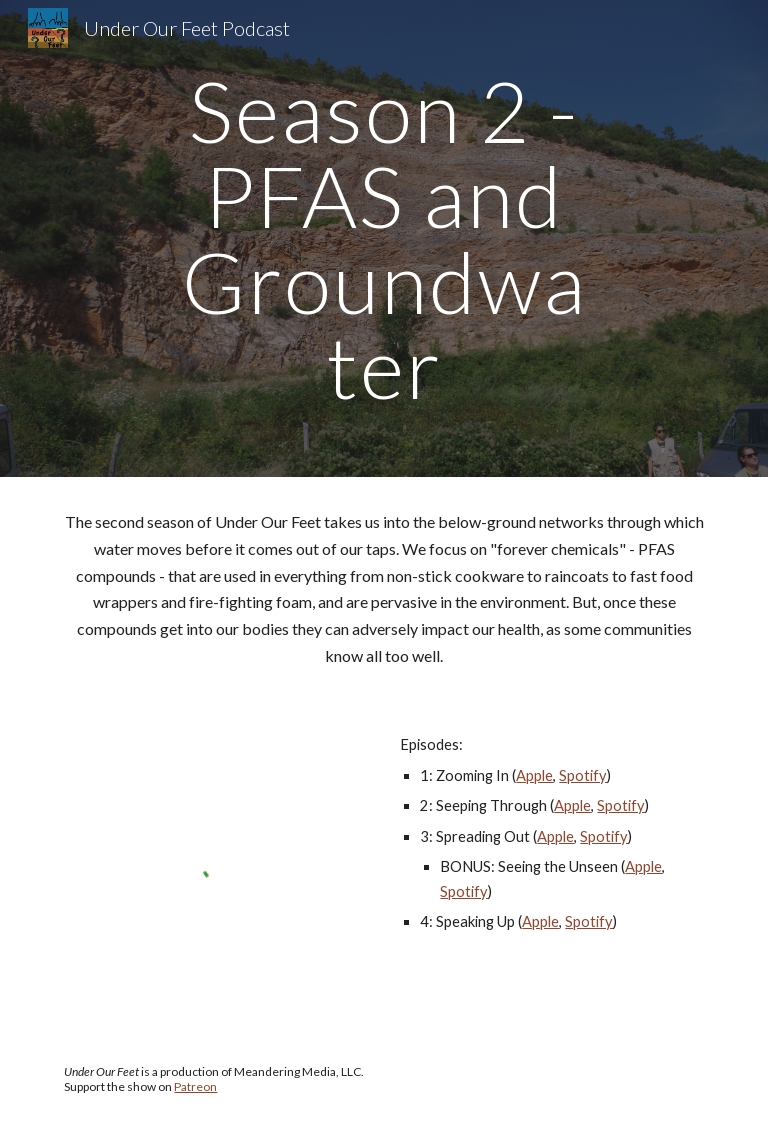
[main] (383, 238)
